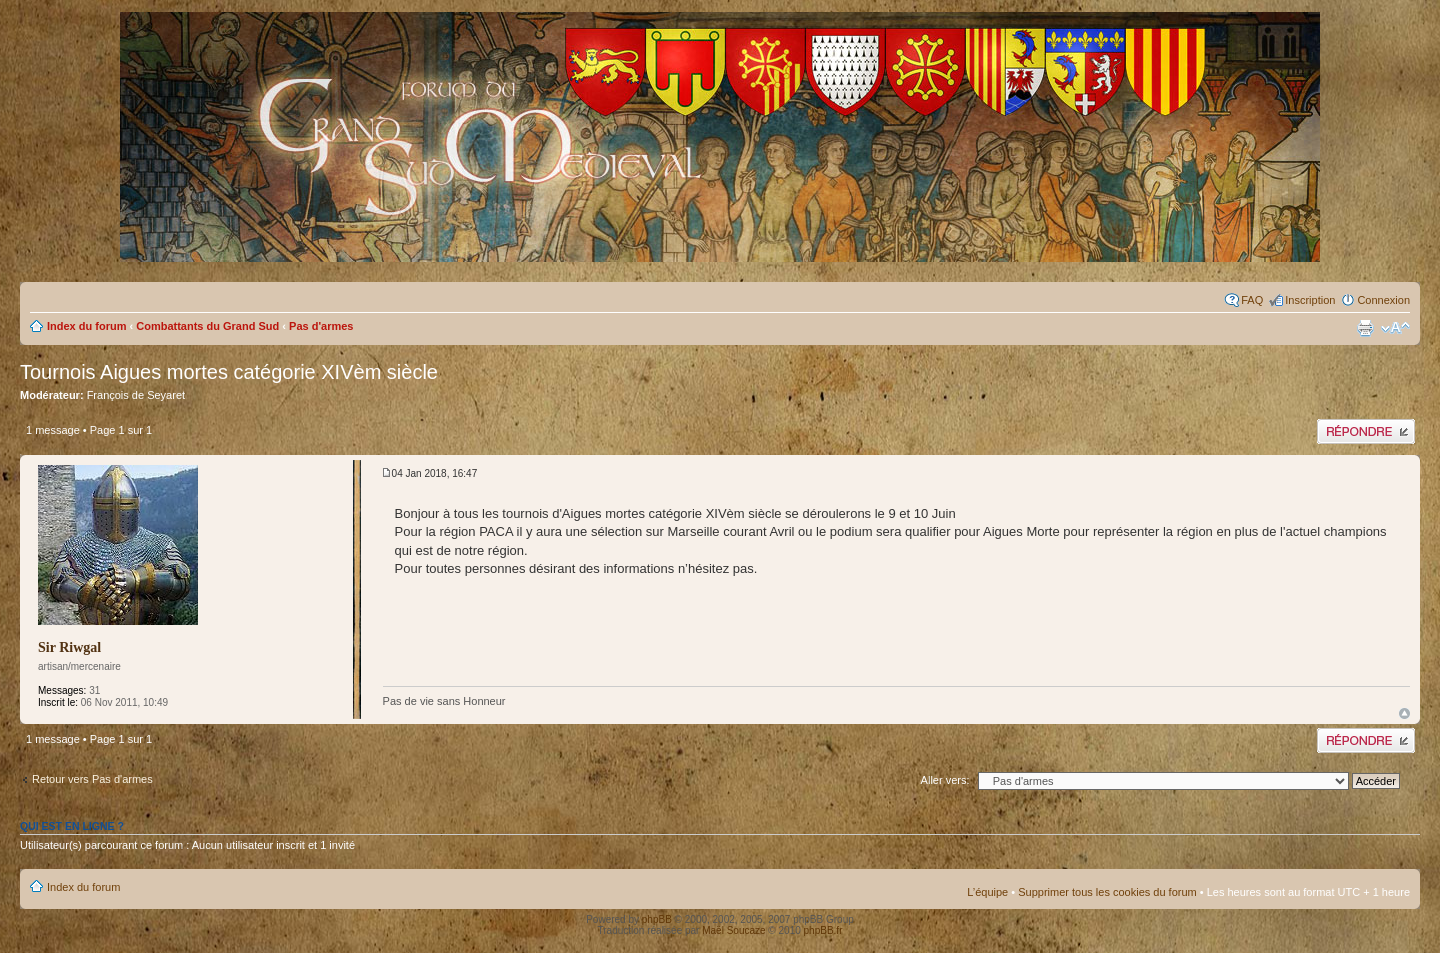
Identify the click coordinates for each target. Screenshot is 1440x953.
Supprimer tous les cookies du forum (1107, 892)
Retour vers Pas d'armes (92, 779)
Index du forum (86, 326)
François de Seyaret (136, 395)
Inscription (1310, 300)
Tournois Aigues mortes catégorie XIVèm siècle (229, 372)
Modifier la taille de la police (1395, 328)
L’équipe (987, 892)
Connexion (1383, 300)
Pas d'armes (321, 326)
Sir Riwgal (69, 647)
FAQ (1252, 300)
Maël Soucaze (733, 930)
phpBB (657, 919)
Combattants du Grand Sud (207, 326)
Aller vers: (945, 780)
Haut (1404, 713)
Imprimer (1365, 328)
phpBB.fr (823, 930)
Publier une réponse (1366, 431)
